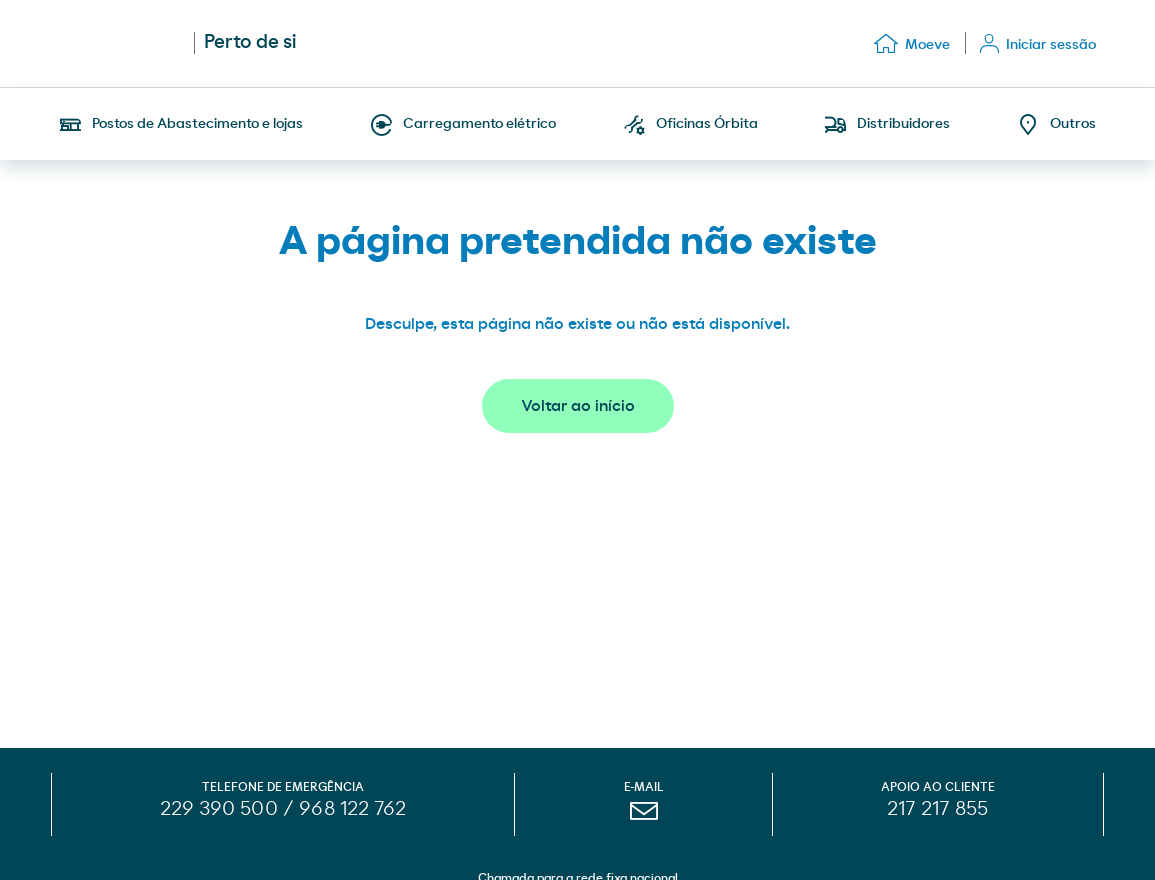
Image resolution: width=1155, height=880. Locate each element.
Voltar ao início (578, 406)
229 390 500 (219, 809)
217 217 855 (937, 809)
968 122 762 (352, 809)
